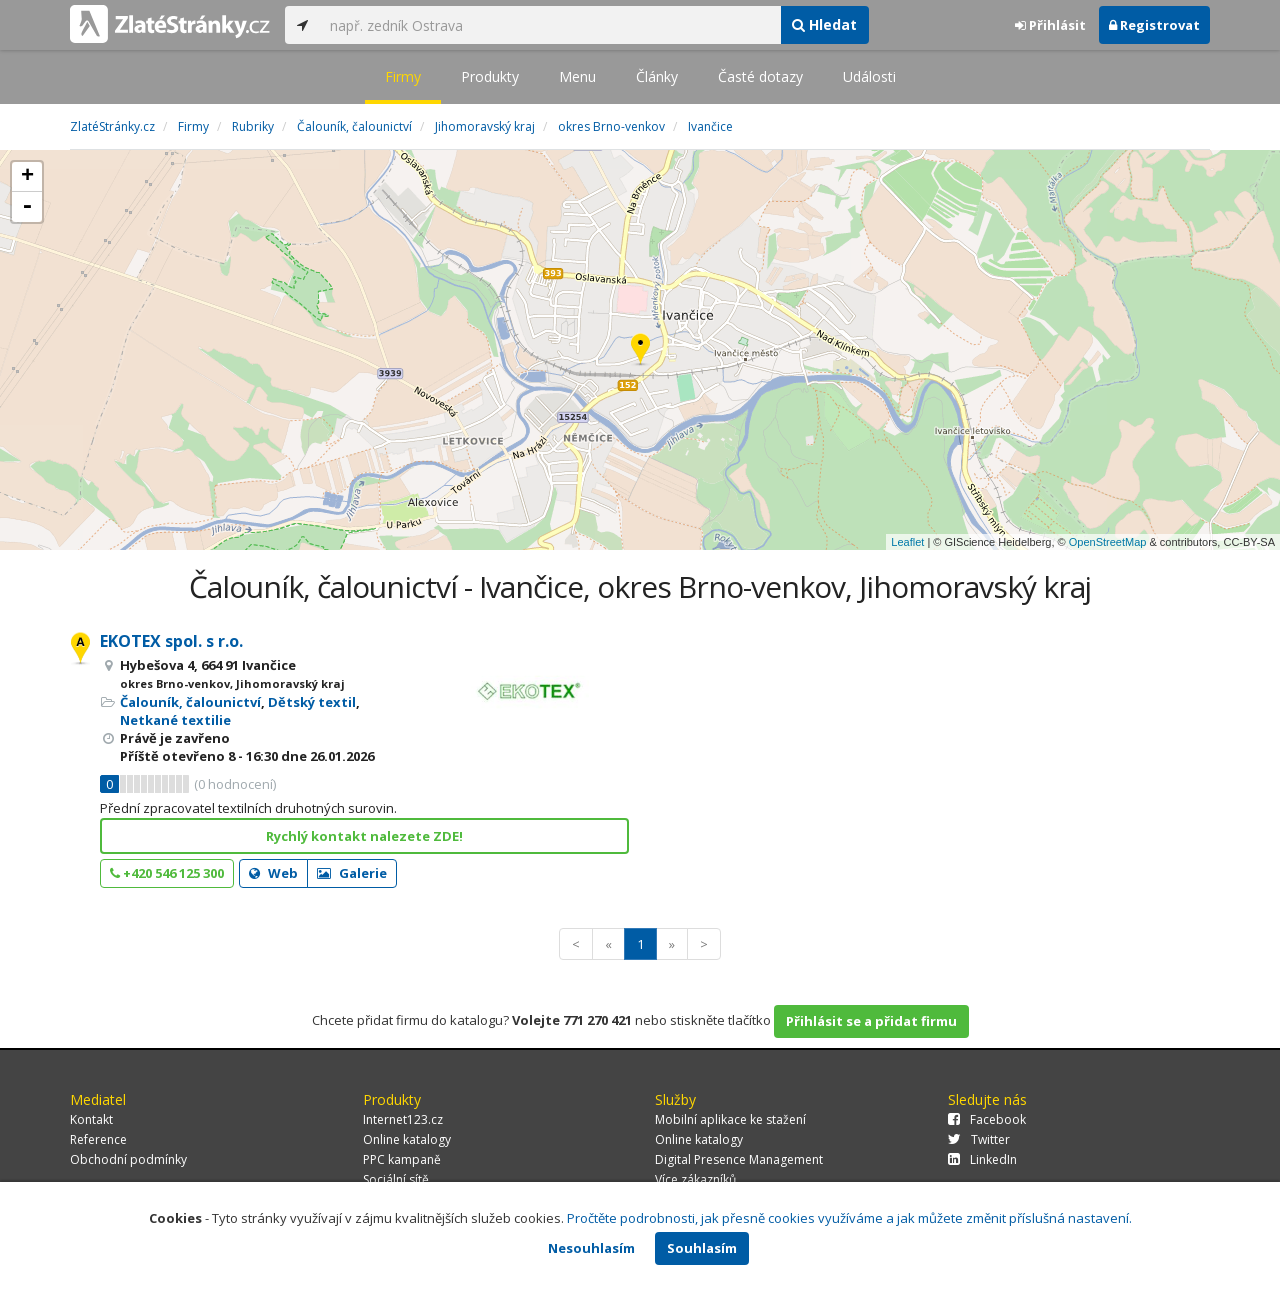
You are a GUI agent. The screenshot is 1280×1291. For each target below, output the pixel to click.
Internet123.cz (403, 1119)
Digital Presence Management (739, 1159)
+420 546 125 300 (167, 873)
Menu (577, 76)
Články (657, 76)
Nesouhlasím (591, 1248)
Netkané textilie (175, 720)
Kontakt (91, 1119)
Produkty (490, 76)
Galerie (352, 873)
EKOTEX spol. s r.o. (171, 641)
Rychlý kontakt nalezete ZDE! (364, 836)
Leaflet (907, 542)
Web (273, 873)
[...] (550, 25)
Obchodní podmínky (128, 1159)
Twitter (979, 1139)
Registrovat (1154, 25)
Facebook (987, 1119)
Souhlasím (702, 1248)
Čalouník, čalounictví (190, 702)
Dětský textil (312, 702)
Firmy (403, 76)
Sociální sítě (396, 1179)
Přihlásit (1050, 25)
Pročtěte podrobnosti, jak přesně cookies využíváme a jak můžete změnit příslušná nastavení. (849, 1218)
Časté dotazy (760, 76)
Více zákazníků (695, 1179)
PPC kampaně (402, 1159)
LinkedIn (982, 1159)
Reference (98, 1139)
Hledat (824, 24)
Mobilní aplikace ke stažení (730, 1119)
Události (869, 76)
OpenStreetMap (1108, 542)
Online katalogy (407, 1139)
